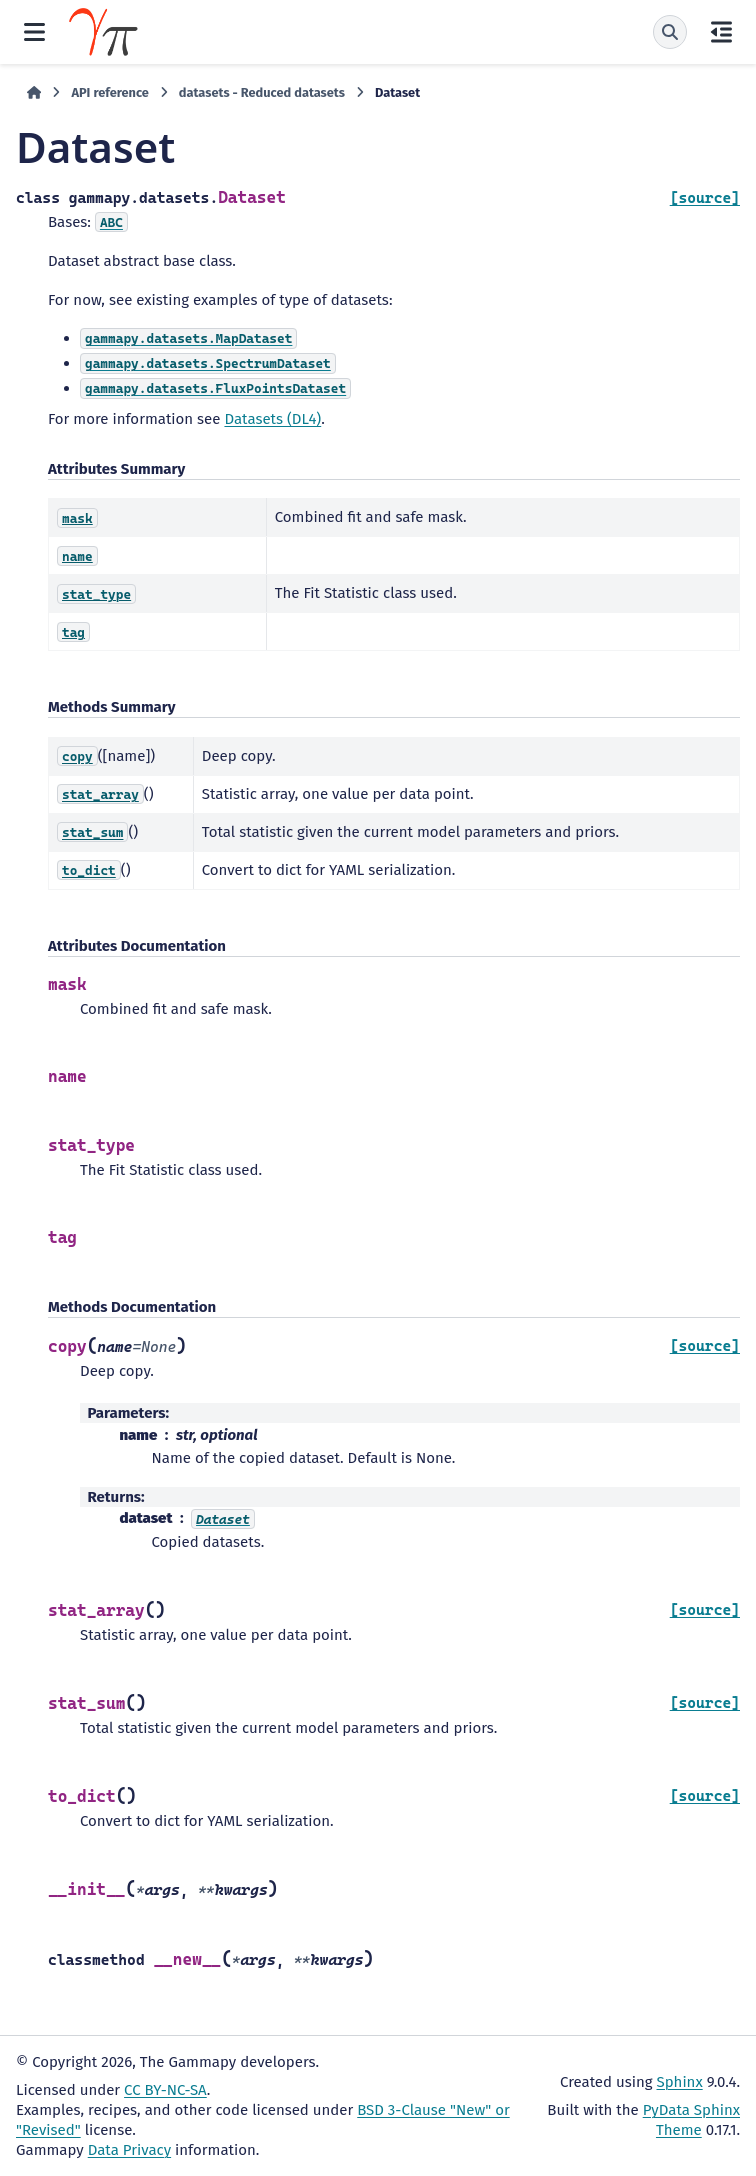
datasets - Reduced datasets (262, 92)
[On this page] (721, 32)
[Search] (670, 32)
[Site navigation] (34, 32)
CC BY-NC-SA (165, 2090)
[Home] (34, 93)
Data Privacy (129, 2150)
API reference (109, 92)
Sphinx (680, 2082)
